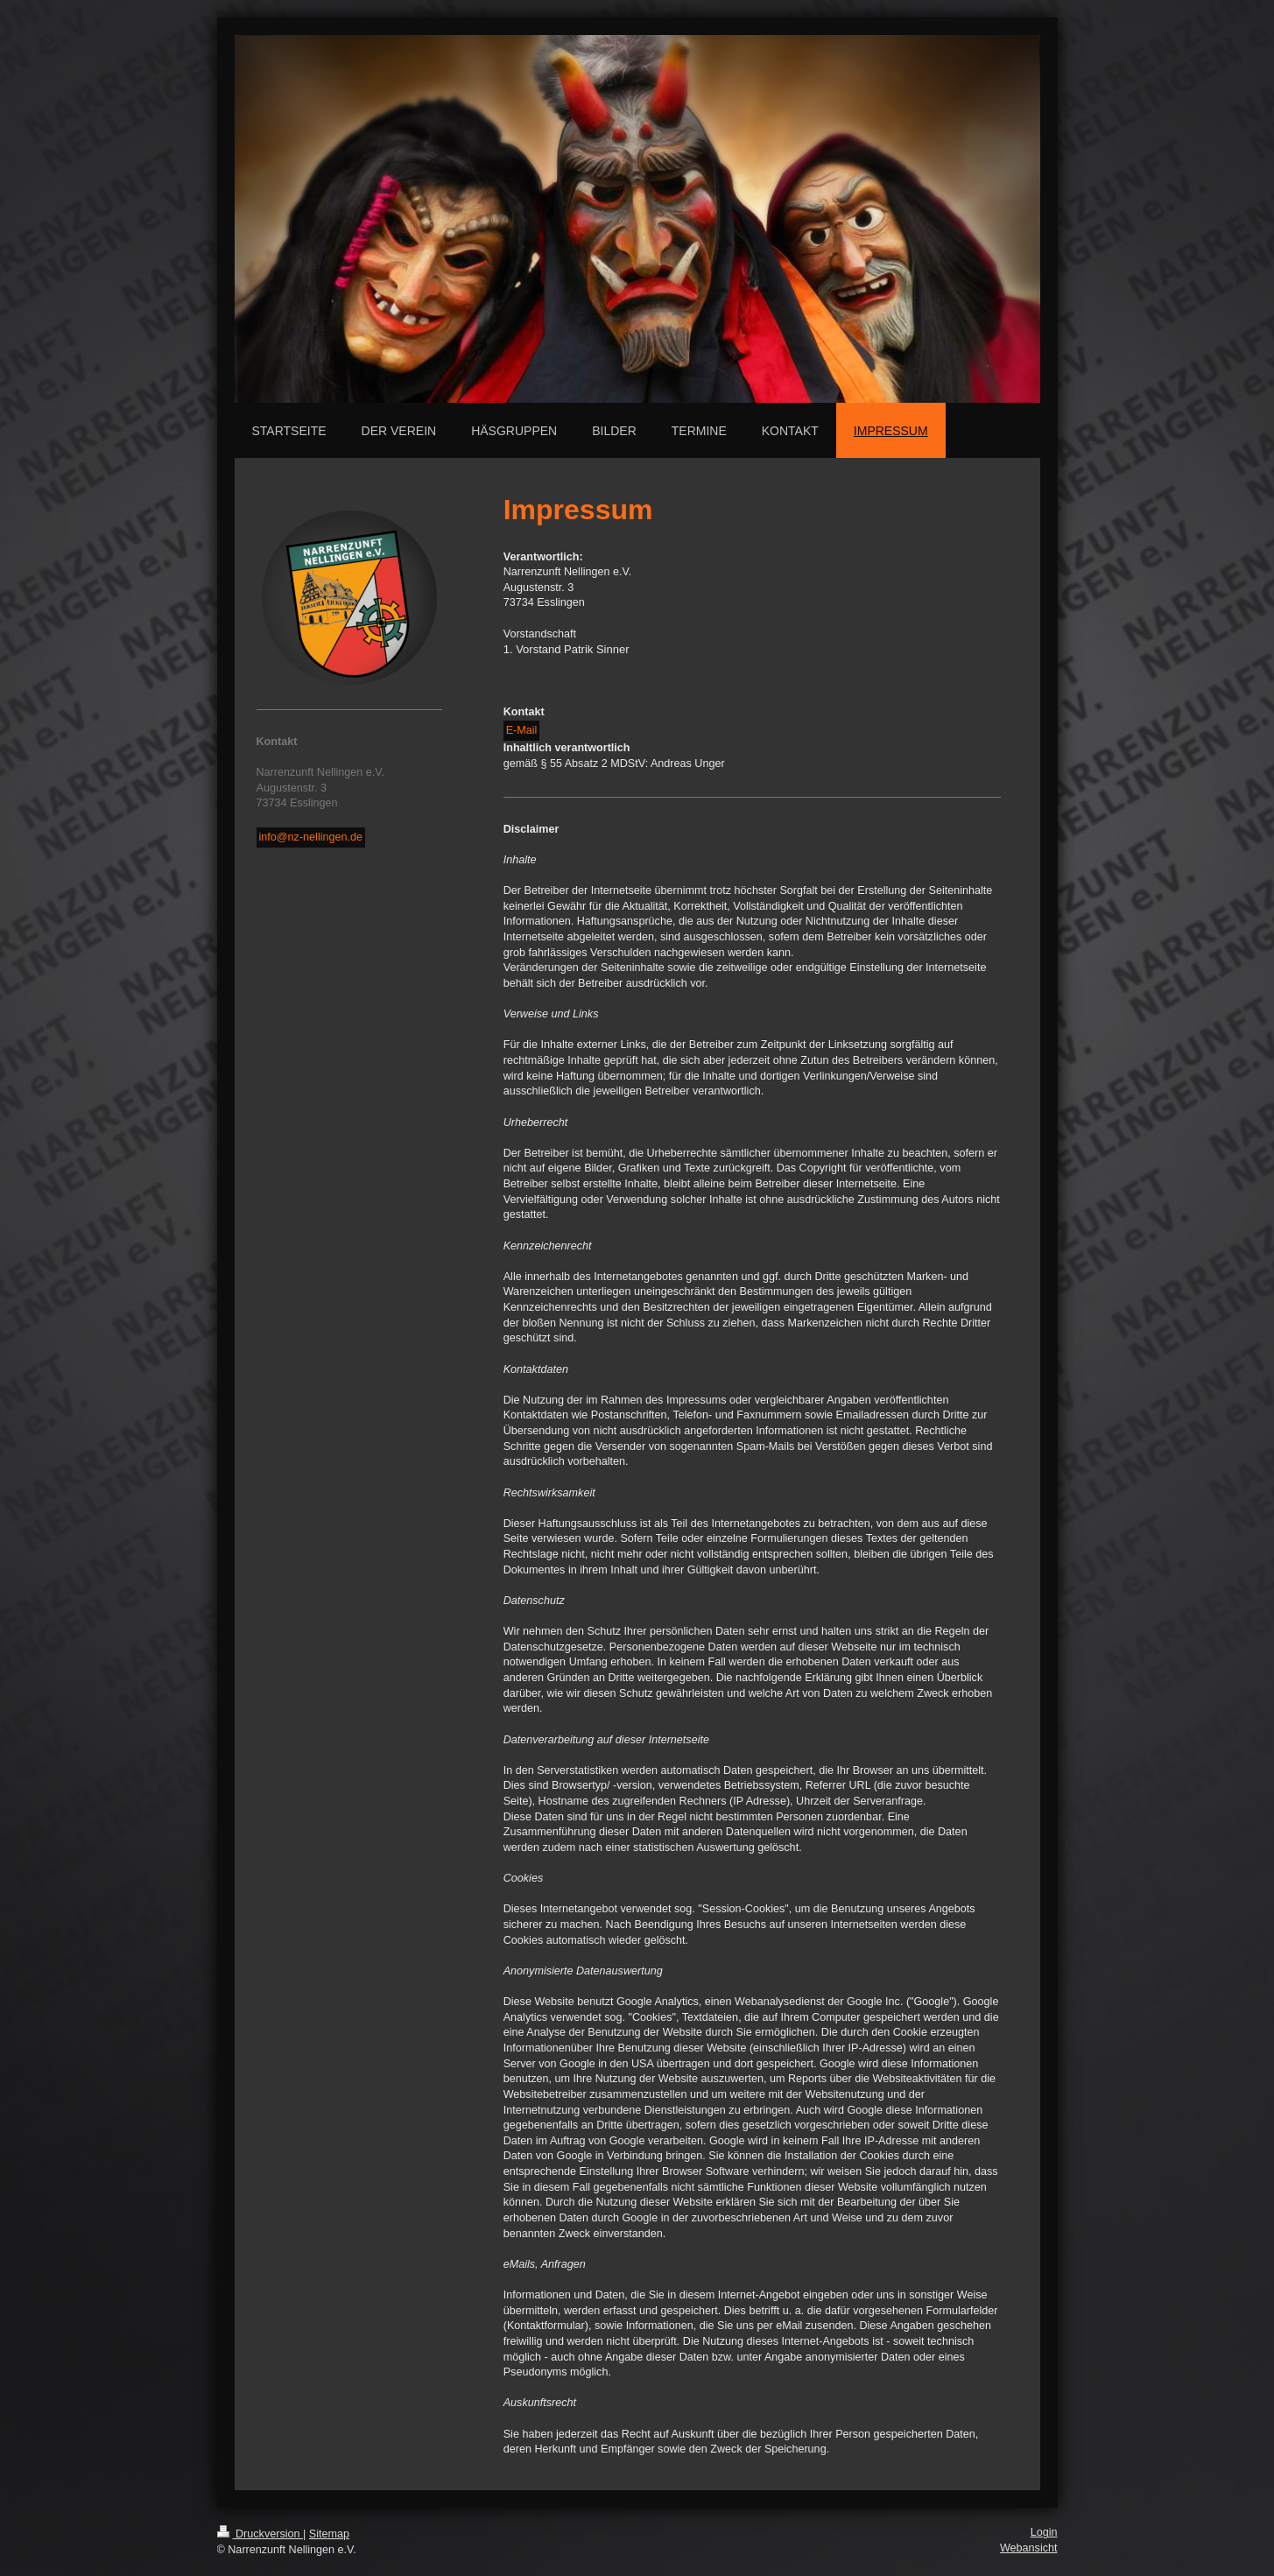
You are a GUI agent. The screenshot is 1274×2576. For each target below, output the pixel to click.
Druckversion (260, 2534)
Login (1044, 2532)
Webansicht (1029, 2548)
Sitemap (329, 2534)
